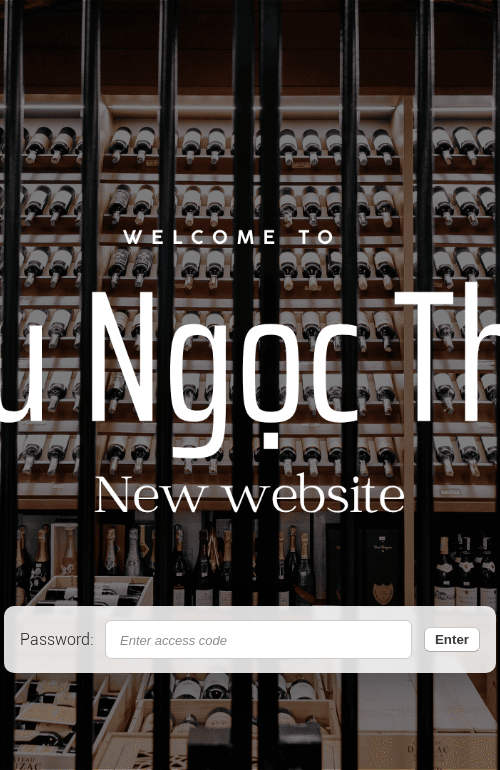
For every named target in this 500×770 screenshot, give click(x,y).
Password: (56, 639)
